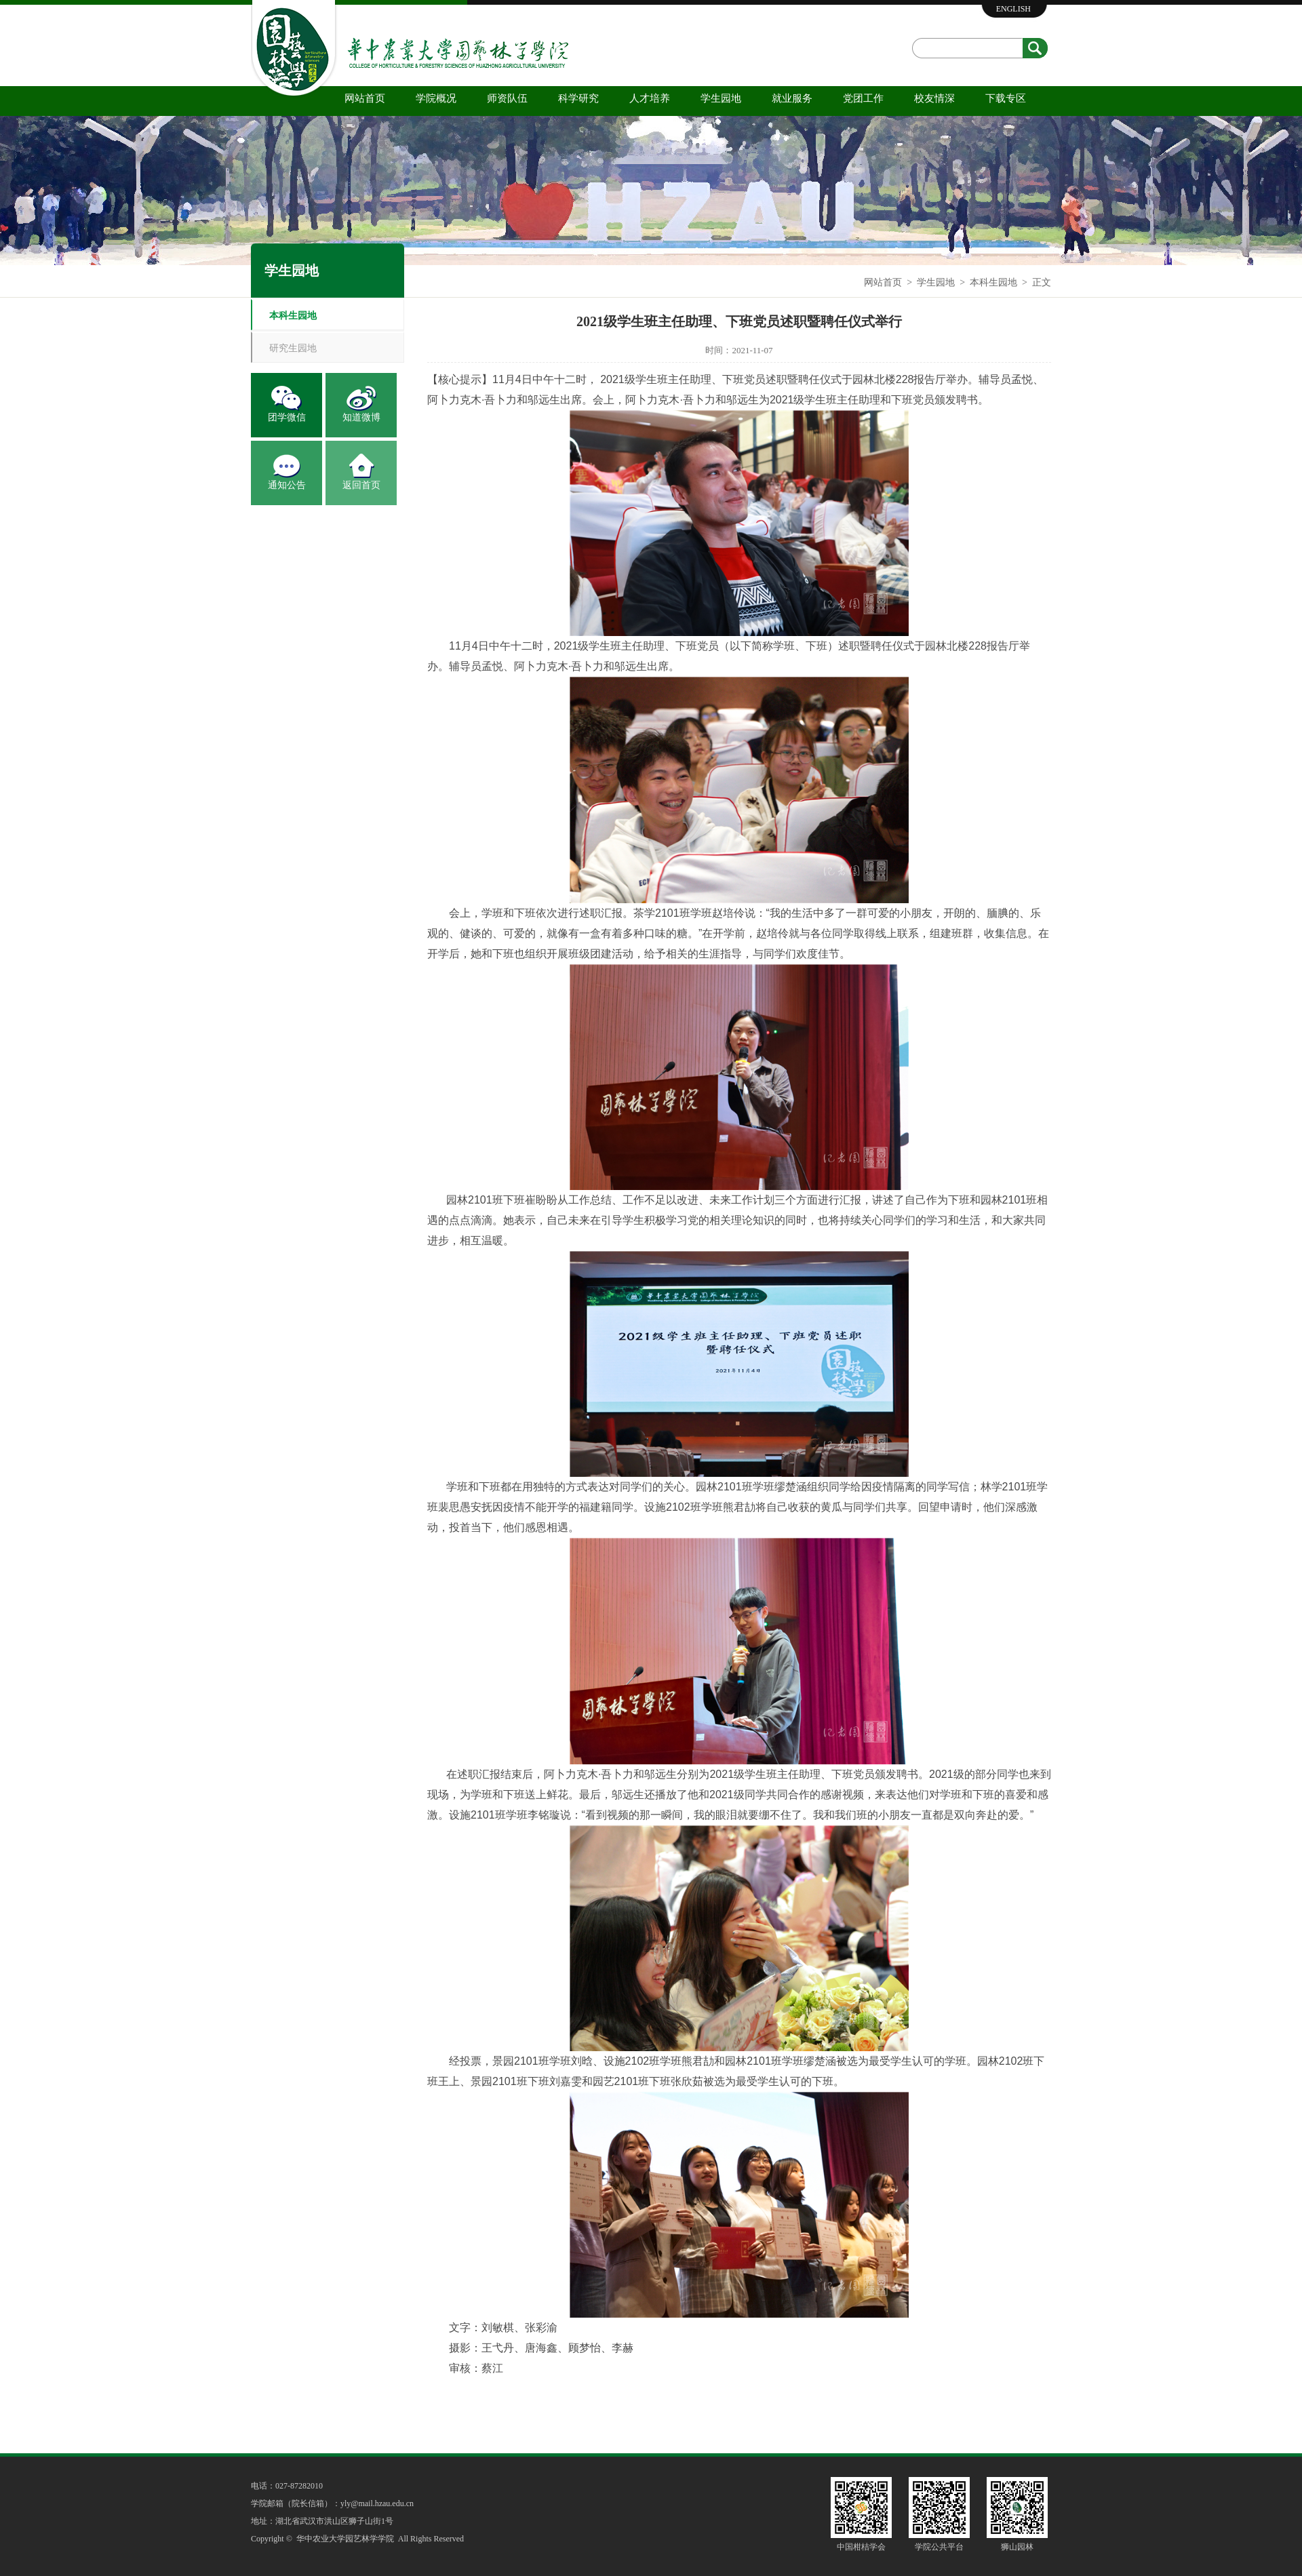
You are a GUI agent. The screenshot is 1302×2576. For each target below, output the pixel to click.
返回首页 (361, 485)
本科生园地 (993, 282)
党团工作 (863, 98)
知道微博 (361, 417)
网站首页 (364, 98)
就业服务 (792, 98)
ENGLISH (1013, 9)
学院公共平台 (939, 2547)
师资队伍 (507, 98)
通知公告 (287, 485)
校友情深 (934, 98)
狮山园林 (1017, 2547)
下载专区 (1005, 98)
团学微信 (287, 417)
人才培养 (649, 98)
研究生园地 (293, 348)
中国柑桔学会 (861, 2547)
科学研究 (578, 98)
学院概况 (436, 98)
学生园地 (721, 98)
